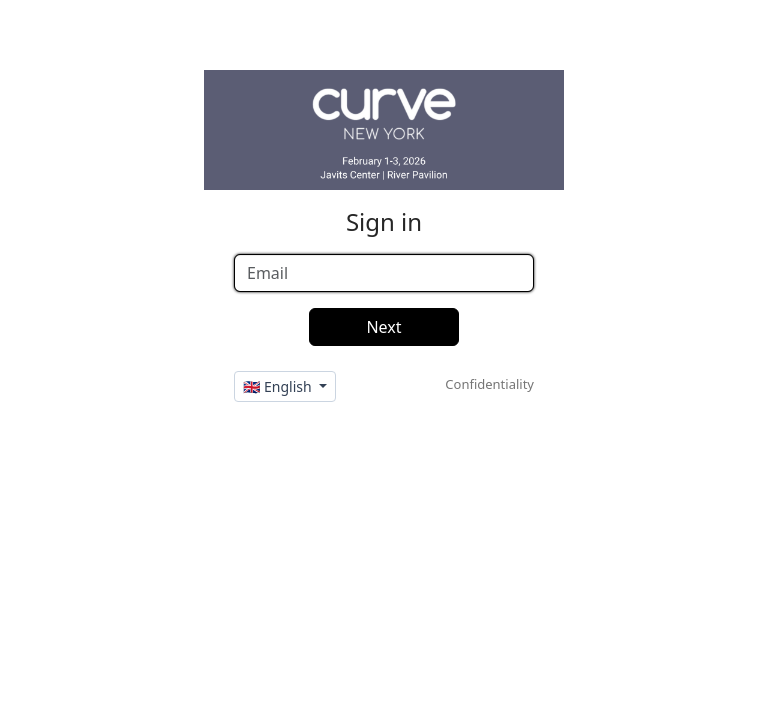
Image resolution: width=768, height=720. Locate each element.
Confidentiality (489, 384)
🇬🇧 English (279, 386)
